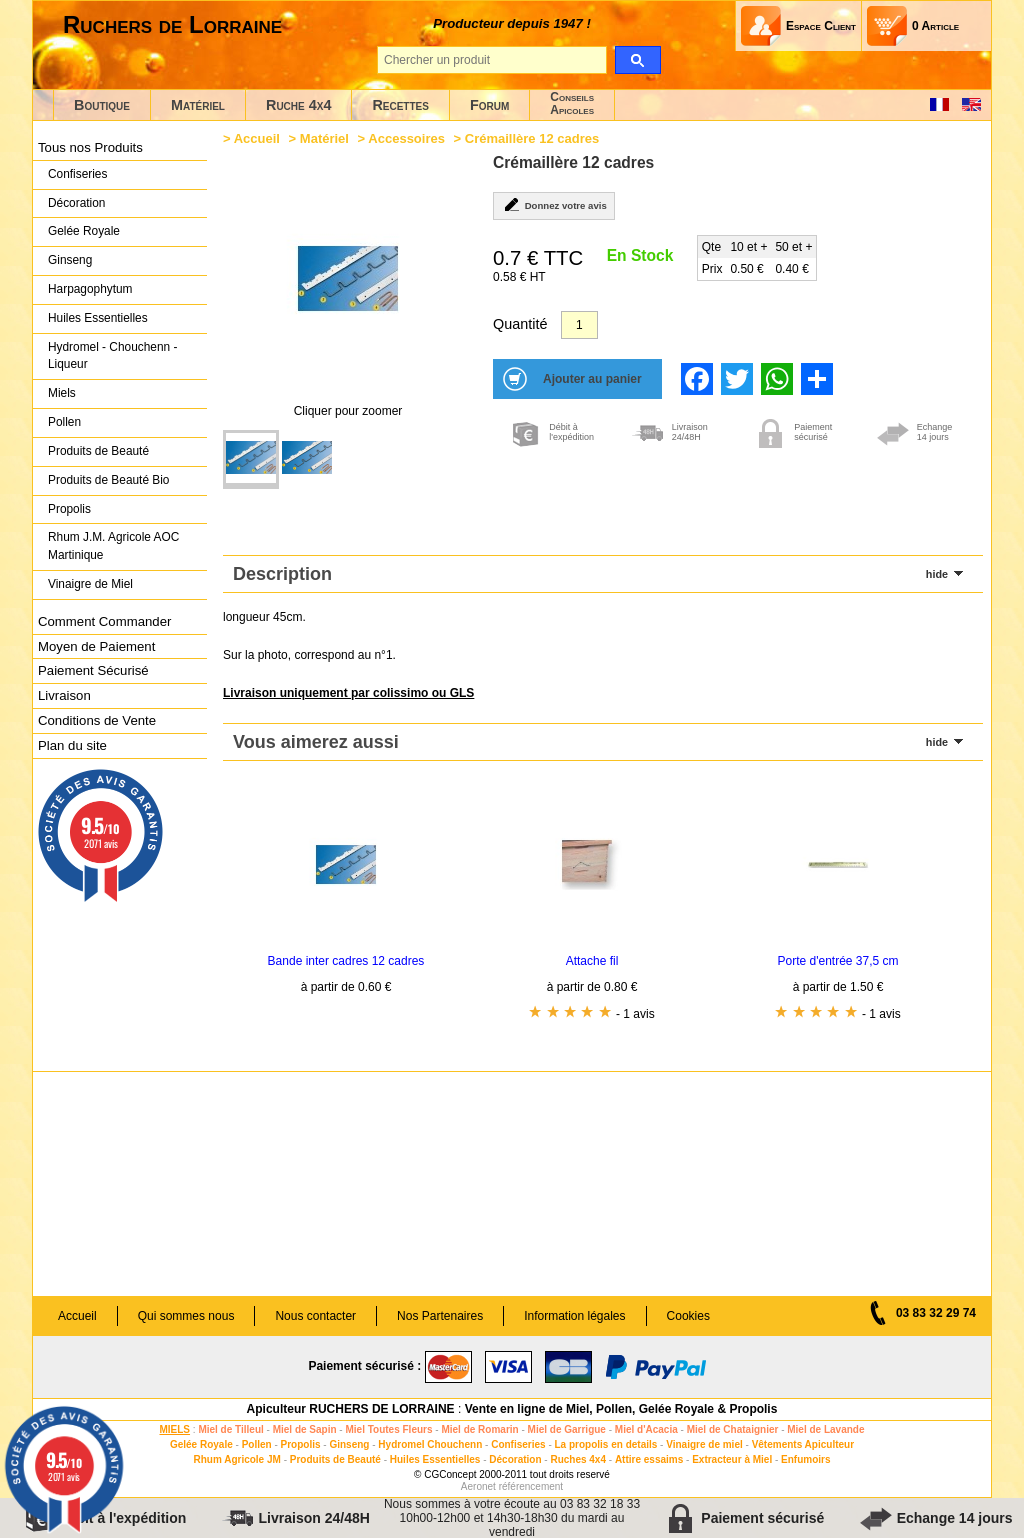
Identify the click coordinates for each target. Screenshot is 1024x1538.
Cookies (688, 1316)
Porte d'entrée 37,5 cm (837, 961)
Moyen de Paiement (96, 646)
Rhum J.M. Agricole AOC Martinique (113, 546)
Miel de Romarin (479, 1429)
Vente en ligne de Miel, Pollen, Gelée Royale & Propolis (621, 1409)
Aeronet (478, 1486)
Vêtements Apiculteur (803, 1444)
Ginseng (70, 260)
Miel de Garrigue (567, 1429)
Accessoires (406, 138)
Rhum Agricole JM (236, 1459)
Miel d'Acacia (646, 1429)
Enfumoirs (805, 1459)
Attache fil (592, 961)
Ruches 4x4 (578, 1459)
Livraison (64, 695)
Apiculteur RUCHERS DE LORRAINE (351, 1409)
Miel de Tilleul (230, 1429)
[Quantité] (579, 325)
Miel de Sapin (305, 1429)
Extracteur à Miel (732, 1459)
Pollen (64, 422)
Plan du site (72, 745)
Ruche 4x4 (298, 105)
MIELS (174, 1429)
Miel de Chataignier (733, 1429)
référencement (531, 1486)
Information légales (574, 1316)
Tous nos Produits (90, 147)
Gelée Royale (84, 231)
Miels (62, 393)
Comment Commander (104, 621)
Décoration (76, 203)
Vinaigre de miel (704, 1444)
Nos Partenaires (440, 1316)
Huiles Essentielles (98, 318)
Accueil (257, 138)
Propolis (69, 509)
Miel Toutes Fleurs (388, 1429)
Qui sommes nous (186, 1316)
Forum (489, 105)
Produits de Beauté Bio (108, 480)
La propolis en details (606, 1444)
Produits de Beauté (98, 451)
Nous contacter (315, 1316)
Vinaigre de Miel (90, 584)
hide (937, 574)
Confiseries (77, 174)
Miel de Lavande (825, 1429)
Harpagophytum (90, 289)
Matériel (198, 105)
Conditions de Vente (97, 720)
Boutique (102, 105)
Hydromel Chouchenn (430, 1444)
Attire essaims (649, 1459)
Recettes (400, 105)
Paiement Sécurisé (93, 670)
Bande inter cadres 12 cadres (346, 961)
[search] (637, 60)
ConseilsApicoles (572, 103)
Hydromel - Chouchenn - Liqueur (112, 356)
